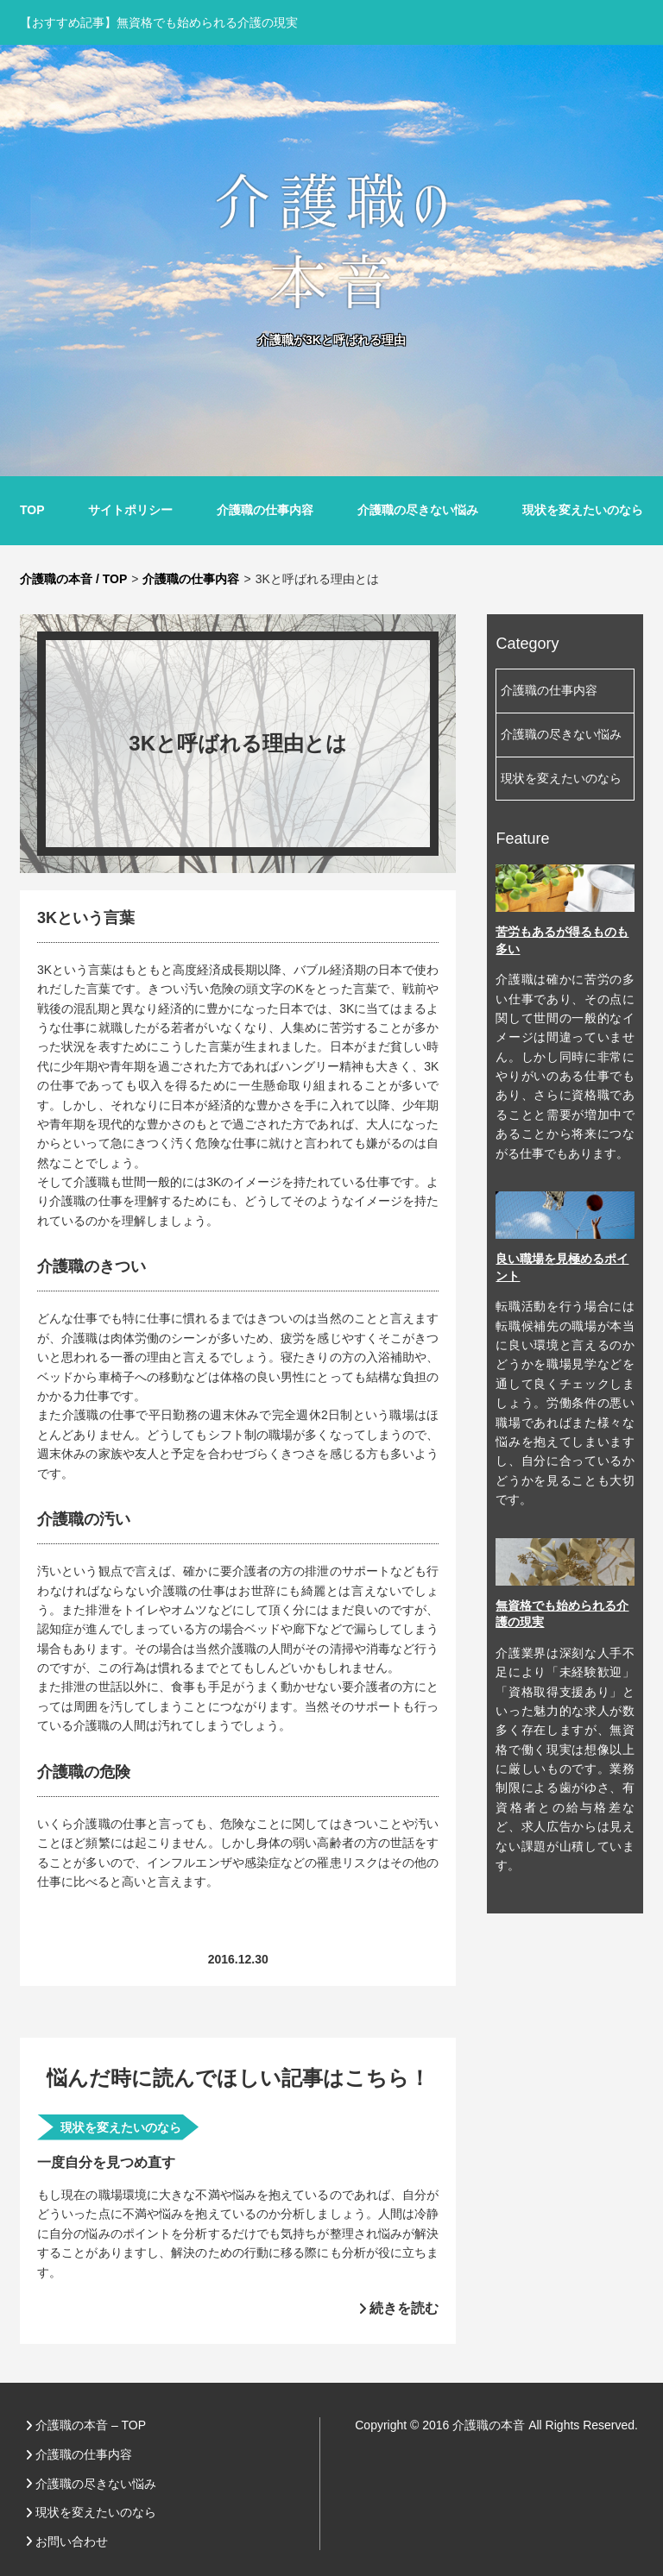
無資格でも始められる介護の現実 (207, 22)
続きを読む (404, 2308)
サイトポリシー (130, 510)
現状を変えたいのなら (582, 510)
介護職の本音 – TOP (90, 2425)
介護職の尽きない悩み (417, 510)
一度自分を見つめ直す (106, 2162)
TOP (32, 510)
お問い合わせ (71, 2541)
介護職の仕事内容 (265, 510)
